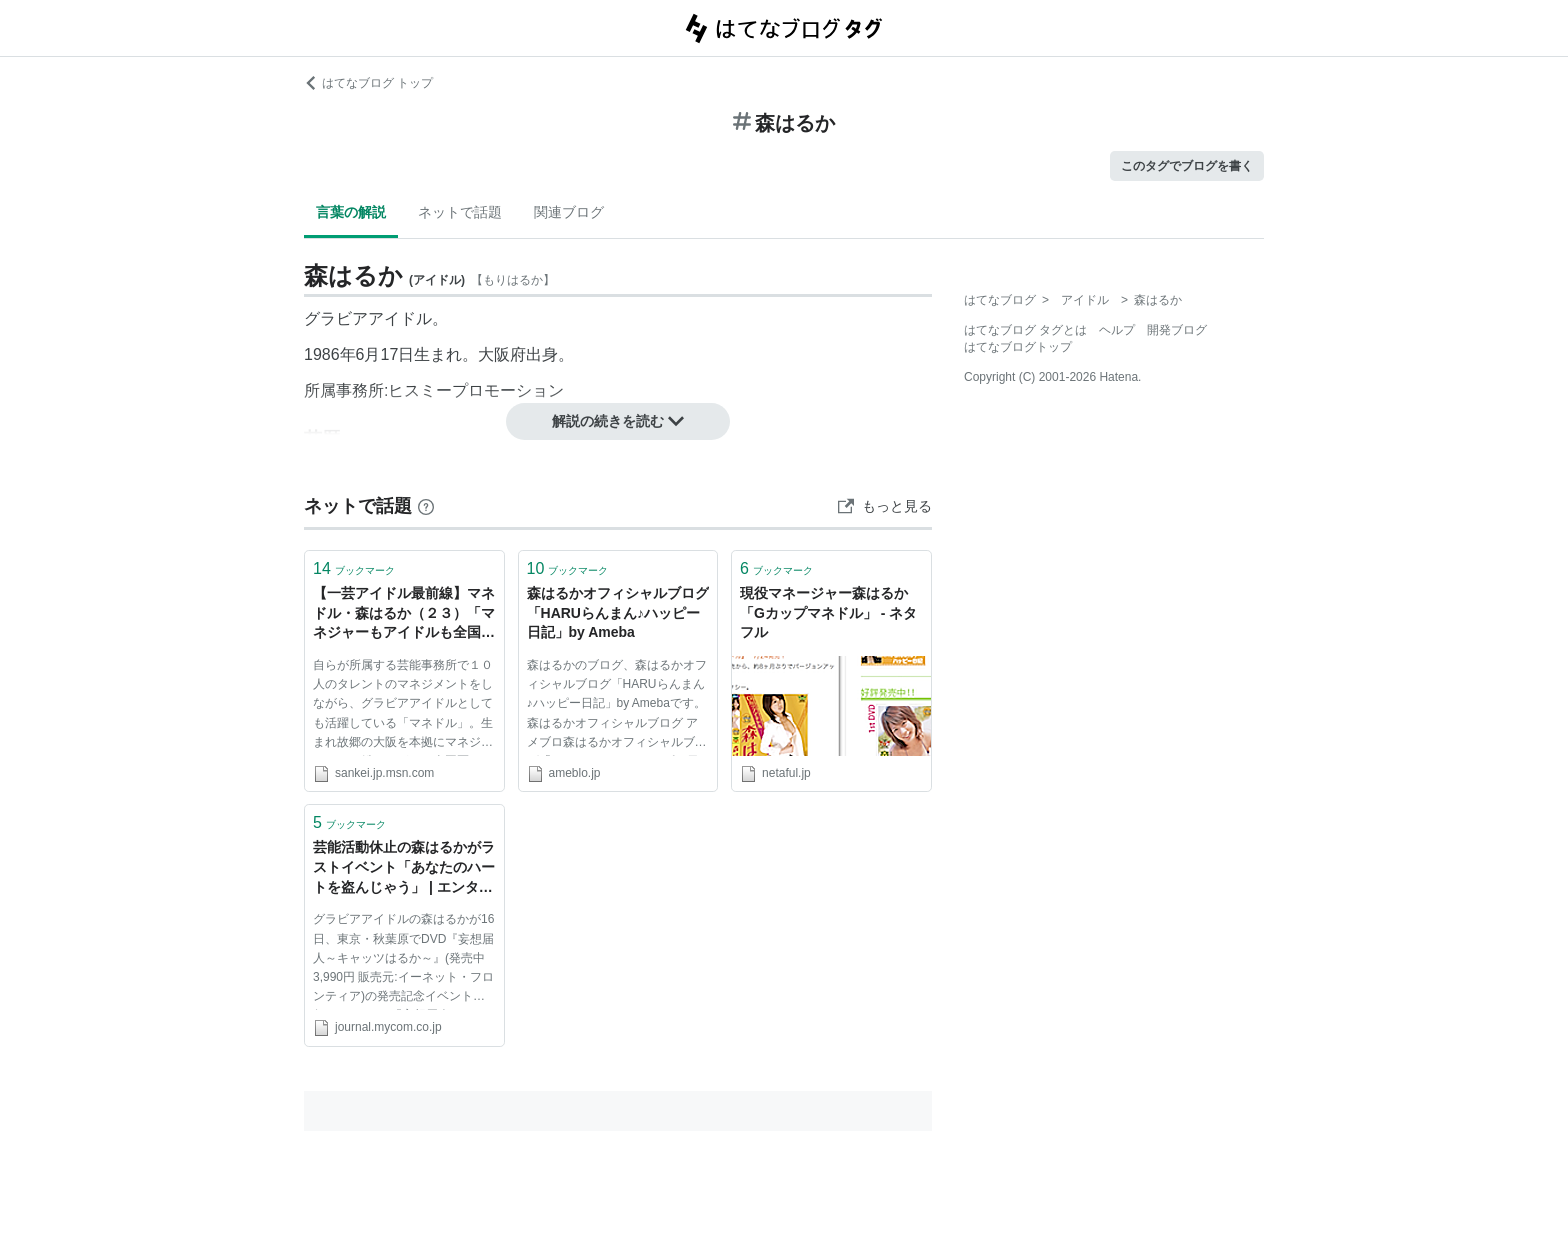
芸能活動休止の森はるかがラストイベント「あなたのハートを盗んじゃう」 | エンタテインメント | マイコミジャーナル (404, 868)
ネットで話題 (460, 212)
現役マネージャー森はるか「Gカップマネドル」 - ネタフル (828, 612)
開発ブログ (1177, 330)
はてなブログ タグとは (1025, 330)
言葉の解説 (351, 212)
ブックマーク (354, 568)
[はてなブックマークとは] (426, 506)
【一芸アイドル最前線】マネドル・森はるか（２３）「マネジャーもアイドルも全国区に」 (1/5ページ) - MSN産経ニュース (404, 614)
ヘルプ (1117, 330)
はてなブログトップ (1018, 347)
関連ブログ (569, 212)
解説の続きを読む (618, 421)
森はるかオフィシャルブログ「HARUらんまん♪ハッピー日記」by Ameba (618, 612)
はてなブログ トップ (368, 83)
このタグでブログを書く (1187, 166)
